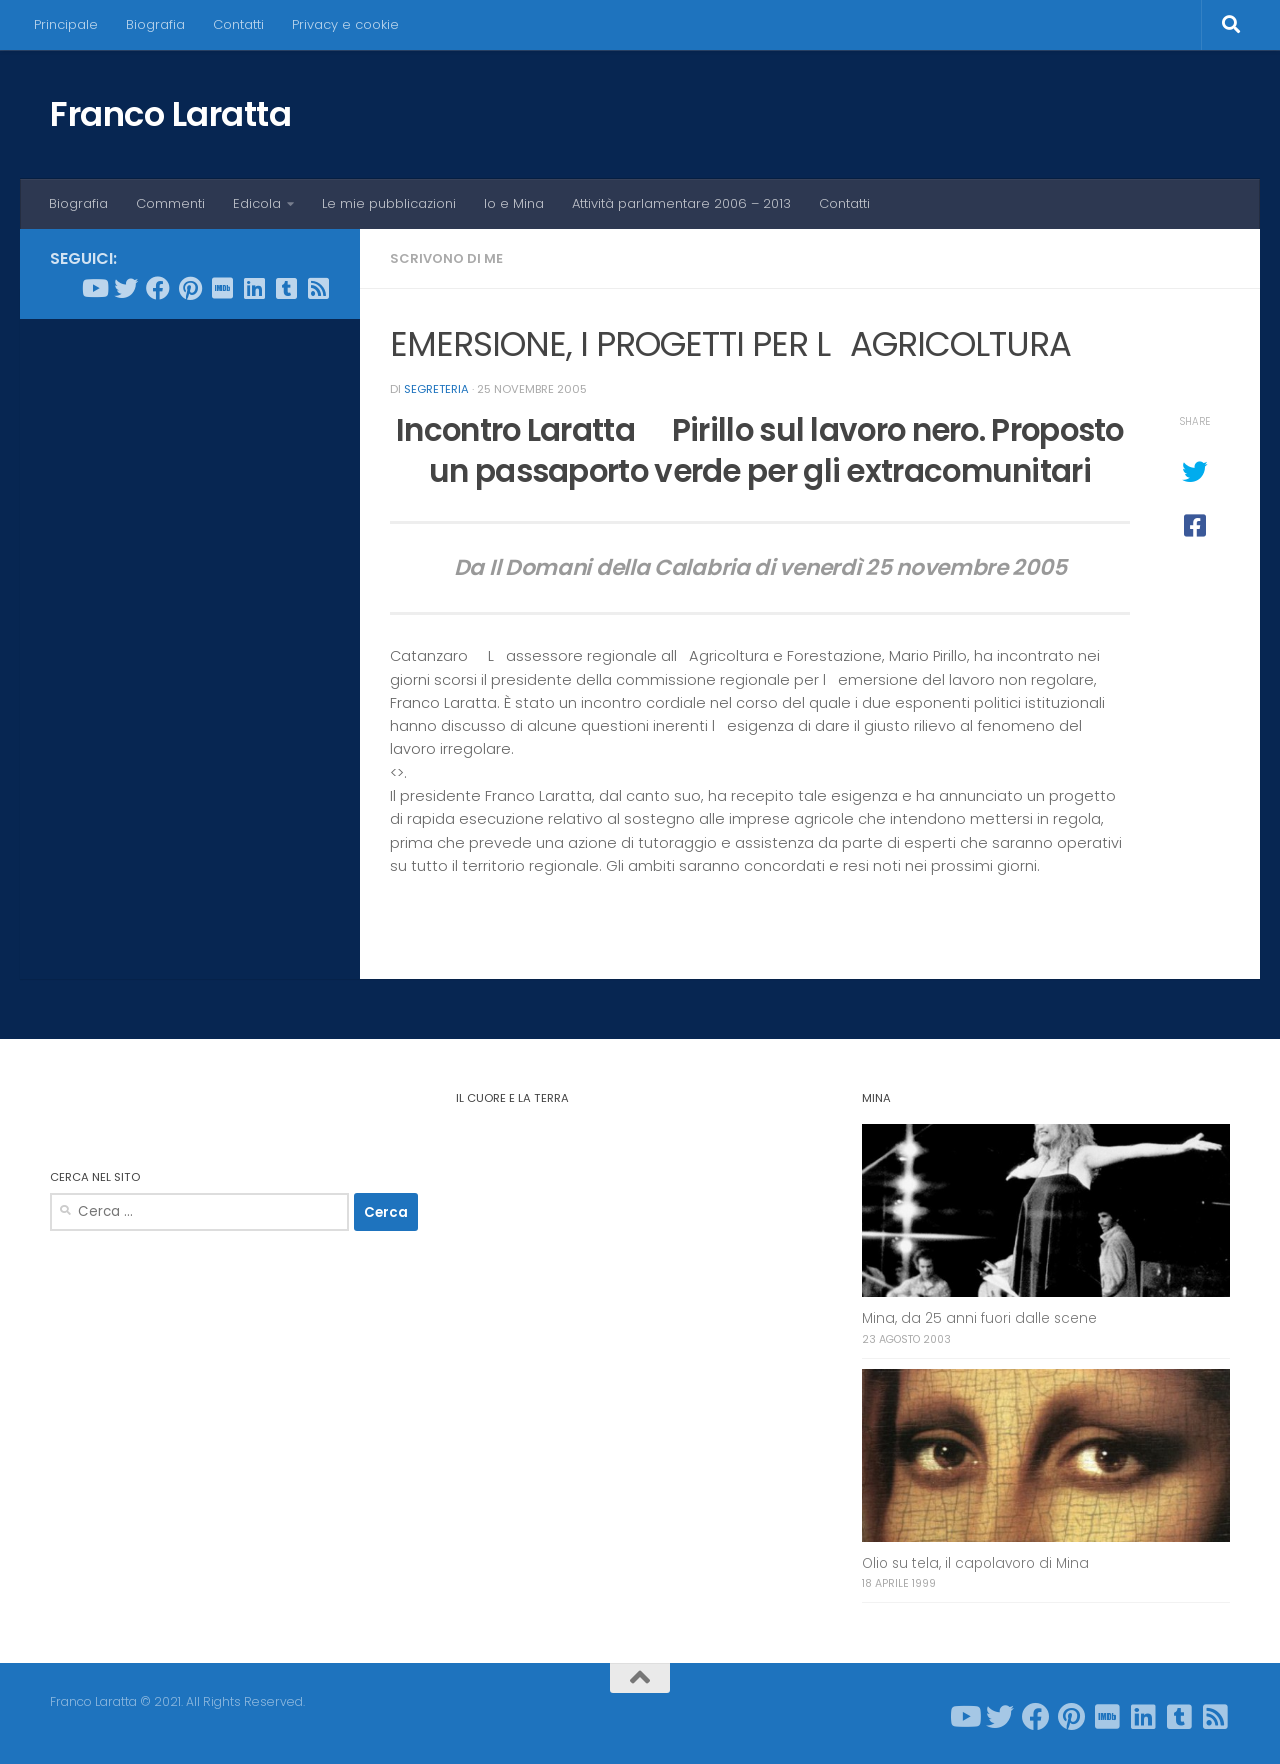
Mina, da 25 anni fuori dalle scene (979, 1318)
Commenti (170, 203)
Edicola (257, 203)
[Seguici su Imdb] (222, 288)
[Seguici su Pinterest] (190, 288)
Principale (66, 24)
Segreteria (436, 389)
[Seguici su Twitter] (126, 288)
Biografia (155, 24)
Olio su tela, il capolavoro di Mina (975, 1563)
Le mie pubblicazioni (389, 203)
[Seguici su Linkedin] (254, 288)
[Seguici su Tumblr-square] (286, 288)
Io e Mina (514, 203)
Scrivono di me (446, 258)
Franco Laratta (170, 114)
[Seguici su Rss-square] (318, 288)
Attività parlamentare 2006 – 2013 (681, 203)
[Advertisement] (190, 639)
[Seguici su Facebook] (158, 288)
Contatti (238, 24)
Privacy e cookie (345, 24)
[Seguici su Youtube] (94, 288)
